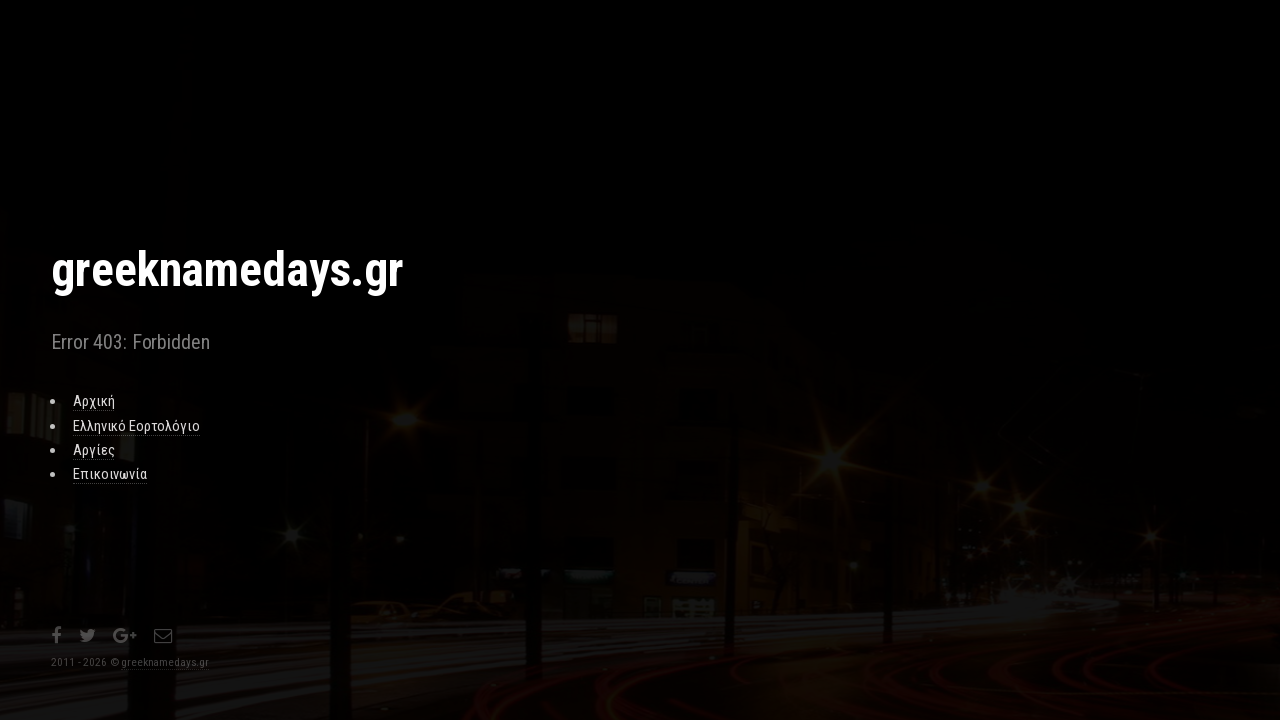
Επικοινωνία (109, 474)
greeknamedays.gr (165, 662)
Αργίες (93, 450)
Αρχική (93, 401)
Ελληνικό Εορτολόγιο (136, 426)
